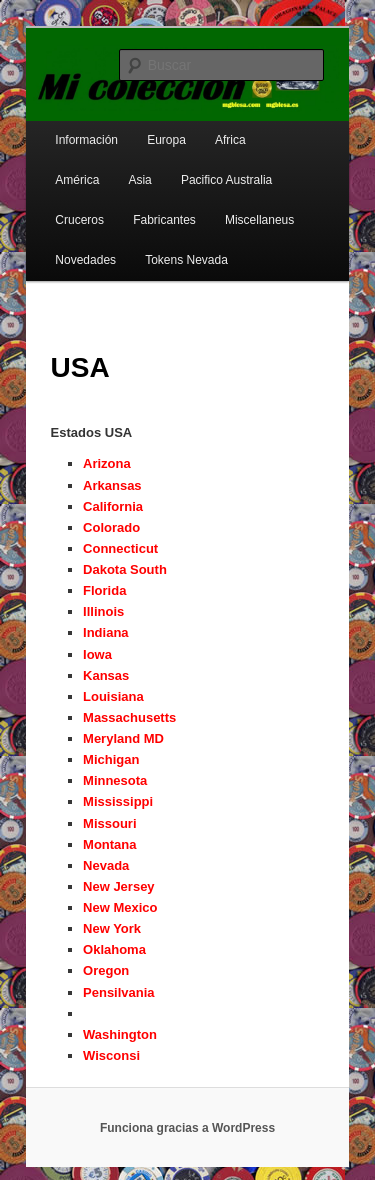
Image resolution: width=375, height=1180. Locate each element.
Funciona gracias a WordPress (187, 1128)
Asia (139, 180)
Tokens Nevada (186, 260)
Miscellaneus (259, 220)
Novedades (85, 260)
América (77, 180)
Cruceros (79, 220)
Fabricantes (164, 220)
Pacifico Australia (226, 180)
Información (86, 140)
